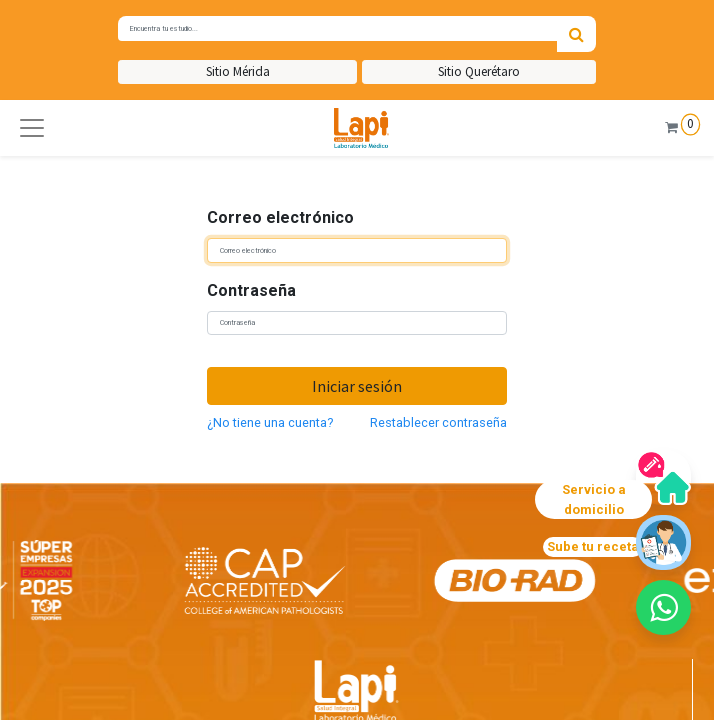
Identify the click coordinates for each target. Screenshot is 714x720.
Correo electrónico (280, 217)
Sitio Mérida (238, 71)
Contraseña (251, 290)
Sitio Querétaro (479, 71)
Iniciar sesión (357, 386)
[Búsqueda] (576, 34)
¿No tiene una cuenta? (270, 422)
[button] (32, 128)
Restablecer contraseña (438, 422)
